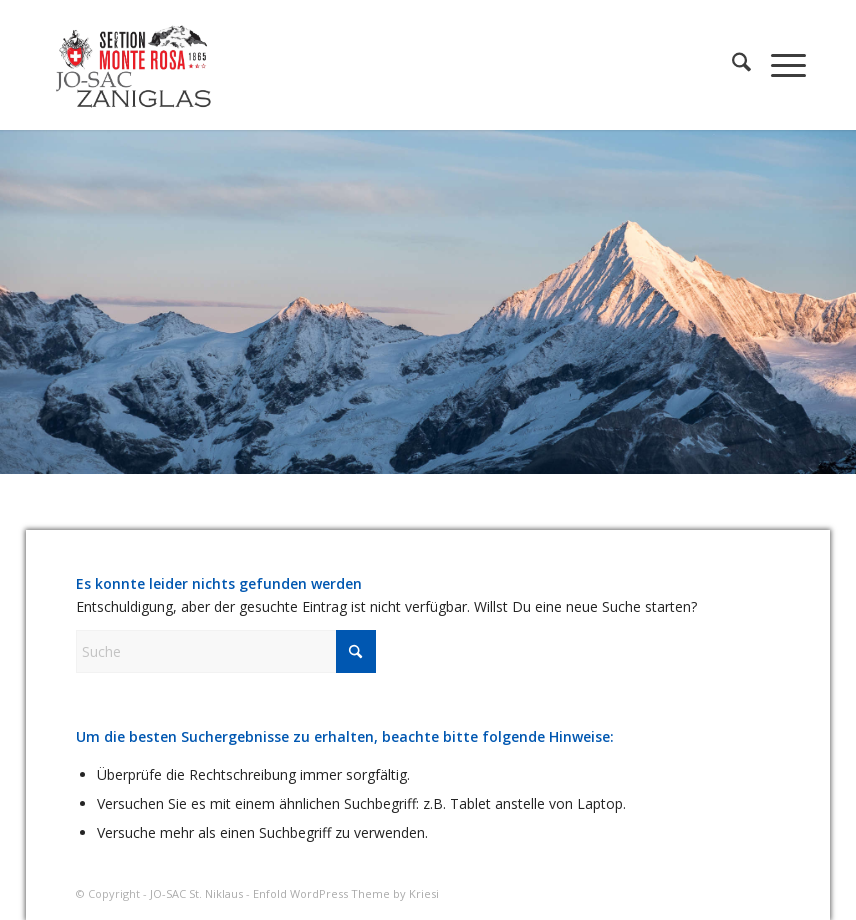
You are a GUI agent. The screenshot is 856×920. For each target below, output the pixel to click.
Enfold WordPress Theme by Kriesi (346, 893)
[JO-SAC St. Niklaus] (133, 65)
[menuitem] (731, 65)
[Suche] (731, 65)
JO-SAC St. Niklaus (196, 893)
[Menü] (778, 65)
